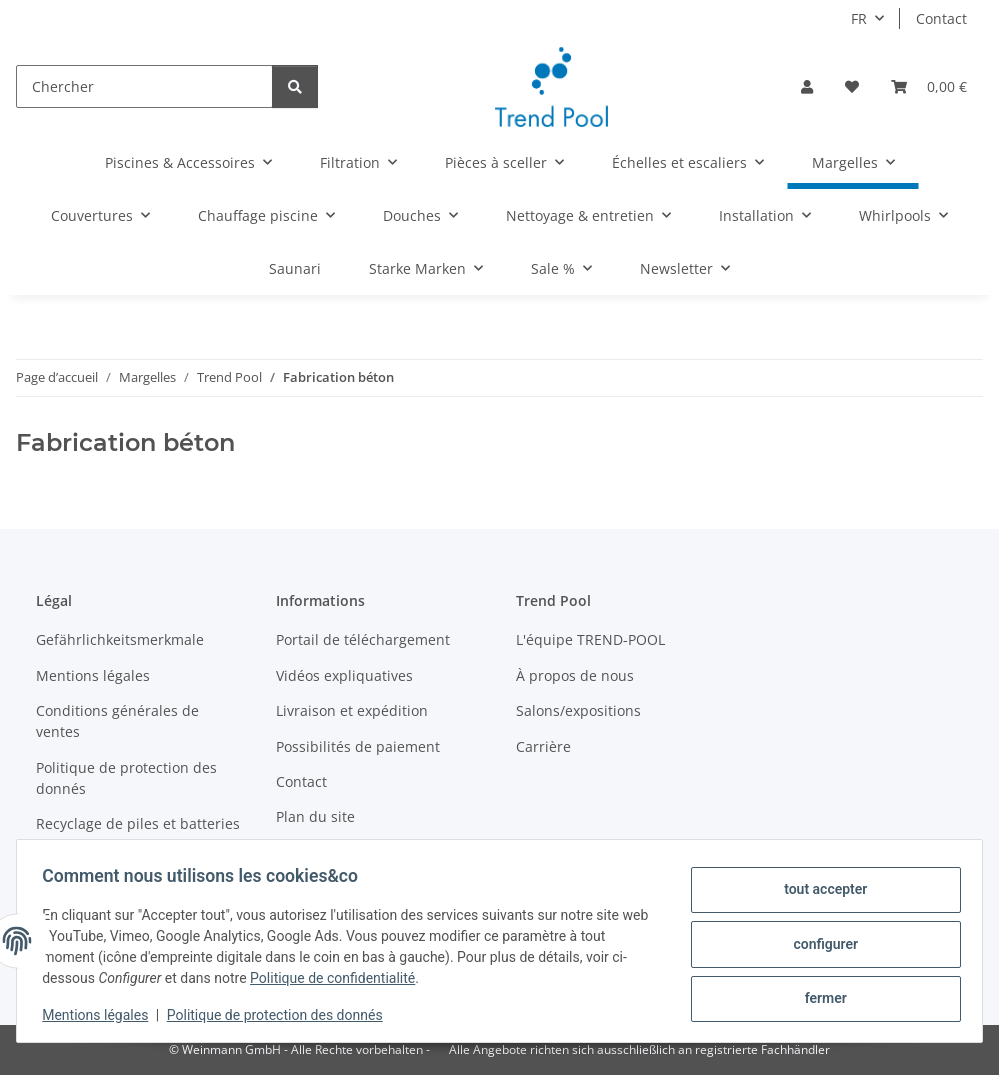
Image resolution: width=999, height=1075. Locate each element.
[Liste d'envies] (852, 86)
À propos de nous (575, 675)
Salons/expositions (578, 710)
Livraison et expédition (352, 710)
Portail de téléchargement (363, 639)
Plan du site (315, 816)
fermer (819, 996)
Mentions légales (102, 1015)
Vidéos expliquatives (344, 675)
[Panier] (929, 86)
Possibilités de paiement (358, 746)
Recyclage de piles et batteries (138, 823)
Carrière (543, 746)
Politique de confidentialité (339, 978)
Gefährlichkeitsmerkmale (120, 639)
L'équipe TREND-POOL (590, 639)
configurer (819, 944)
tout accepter (818, 892)
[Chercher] (144, 86)
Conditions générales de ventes (117, 721)
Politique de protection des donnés (282, 1015)
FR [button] (859, 18)
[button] (807, 86)
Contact (941, 18)
